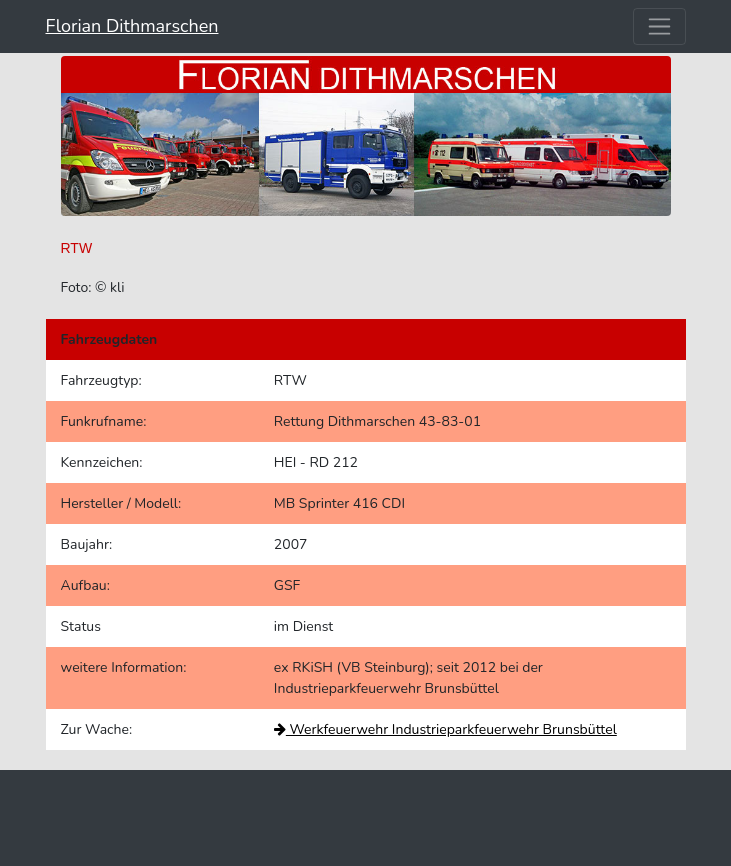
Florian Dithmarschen (132, 26)
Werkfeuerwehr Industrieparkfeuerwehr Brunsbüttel (445, 729)
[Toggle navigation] (659, 26)
